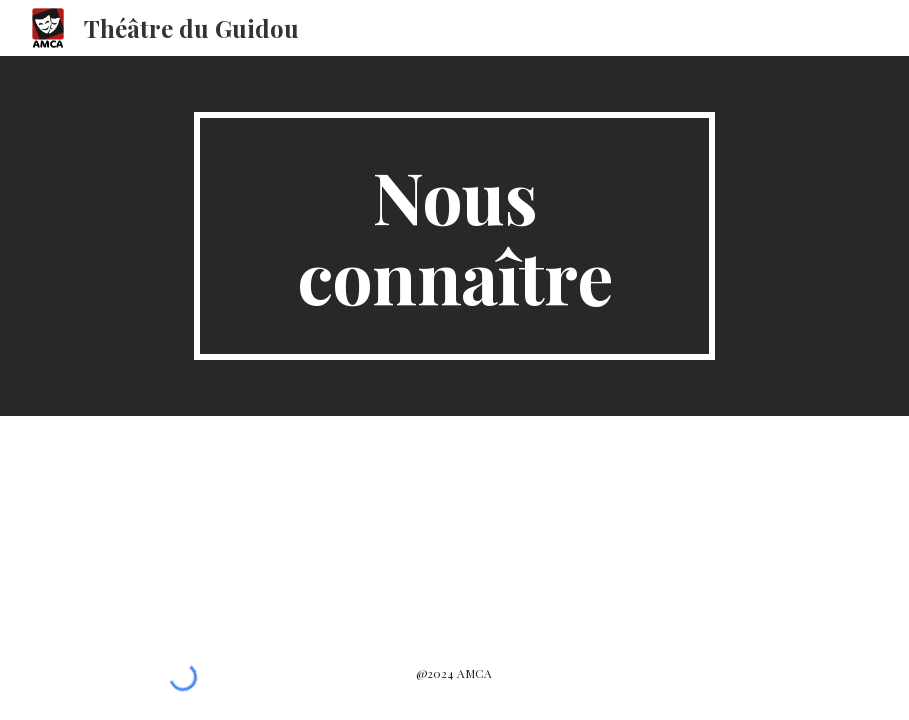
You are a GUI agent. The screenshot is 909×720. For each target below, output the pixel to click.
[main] (455, 236)
